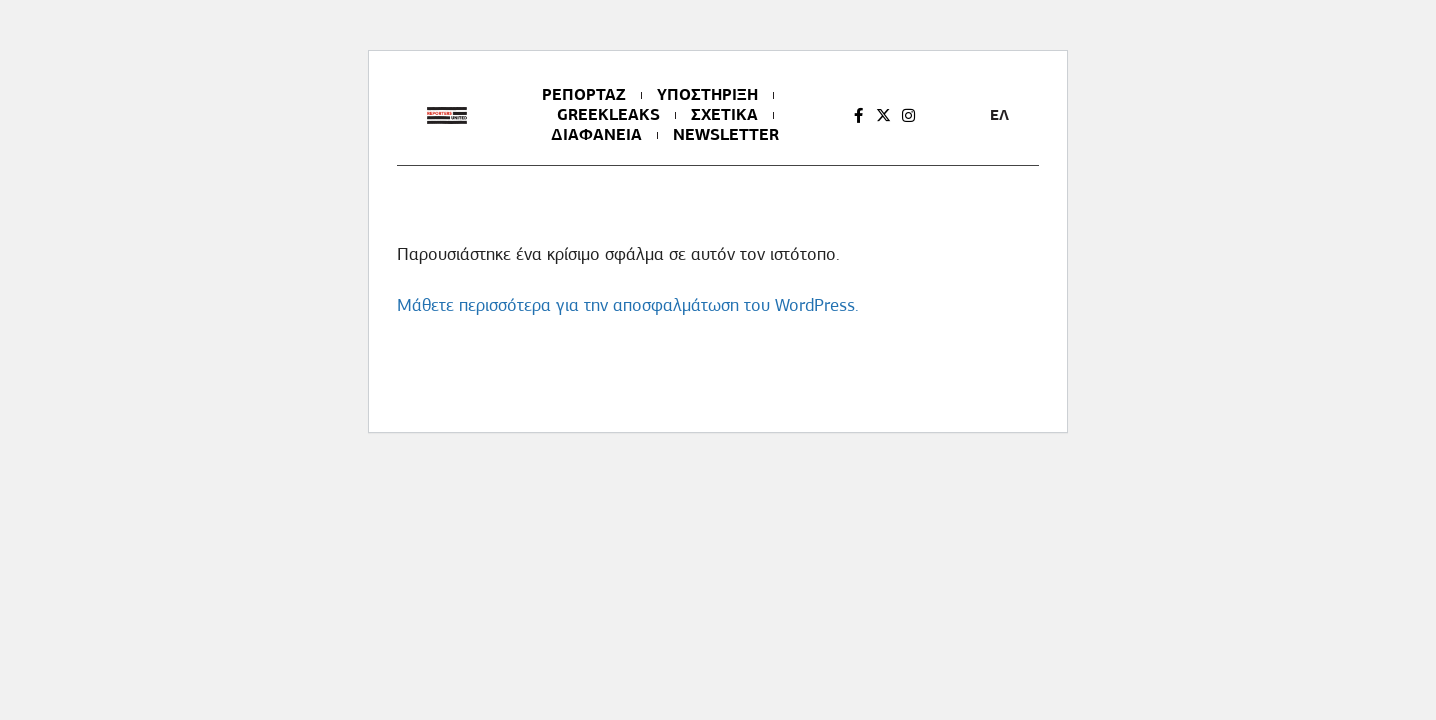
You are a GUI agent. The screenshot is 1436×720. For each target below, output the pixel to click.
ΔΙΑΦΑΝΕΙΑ (596, 135)
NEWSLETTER (726, 135)
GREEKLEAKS (608, 115)
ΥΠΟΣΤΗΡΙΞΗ (707, 95)
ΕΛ (999, 115)
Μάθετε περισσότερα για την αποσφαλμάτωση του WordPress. (628, 305)
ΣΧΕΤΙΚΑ (724, 115)
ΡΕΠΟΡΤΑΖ (584, 95)
